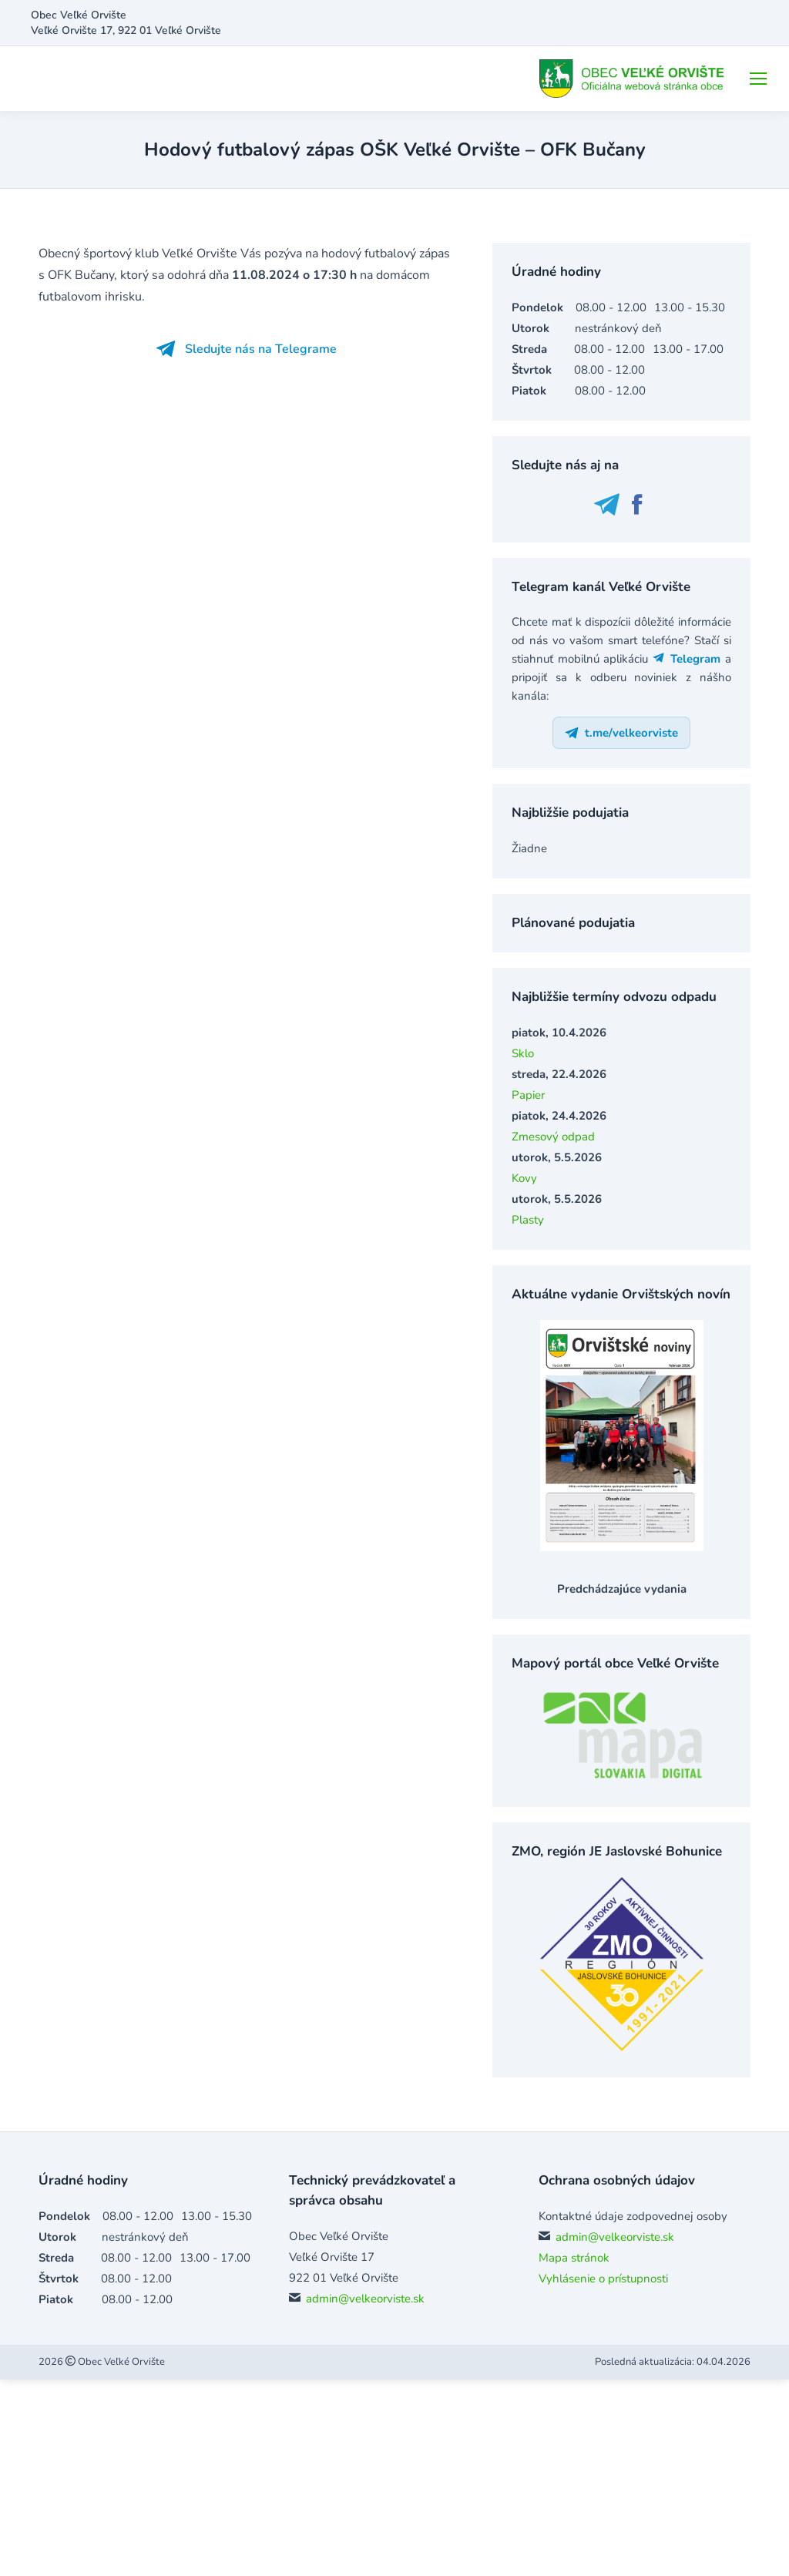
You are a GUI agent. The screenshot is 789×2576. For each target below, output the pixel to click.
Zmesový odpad (553, 1136)
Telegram (687, 659)
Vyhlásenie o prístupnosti (603, 2278)
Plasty (528, 1220)
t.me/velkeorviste (621, 733)
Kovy (524, 1178)
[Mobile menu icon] (758, 78)
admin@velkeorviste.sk (365, 2298)
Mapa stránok (574, 2257)
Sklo (523, 1053)
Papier (528, 1095)
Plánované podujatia (573, 923)
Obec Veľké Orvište (120, 2362)
